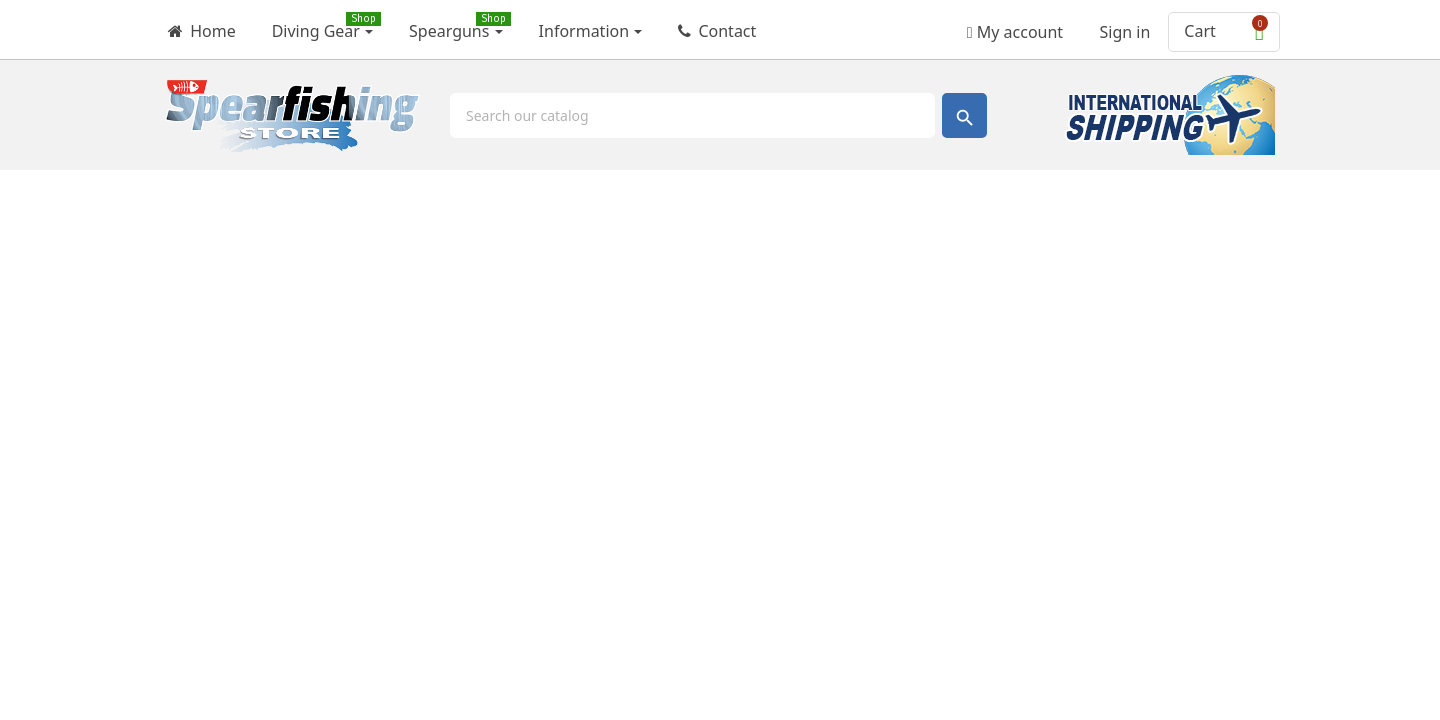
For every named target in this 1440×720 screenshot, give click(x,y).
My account (1015, 25)
